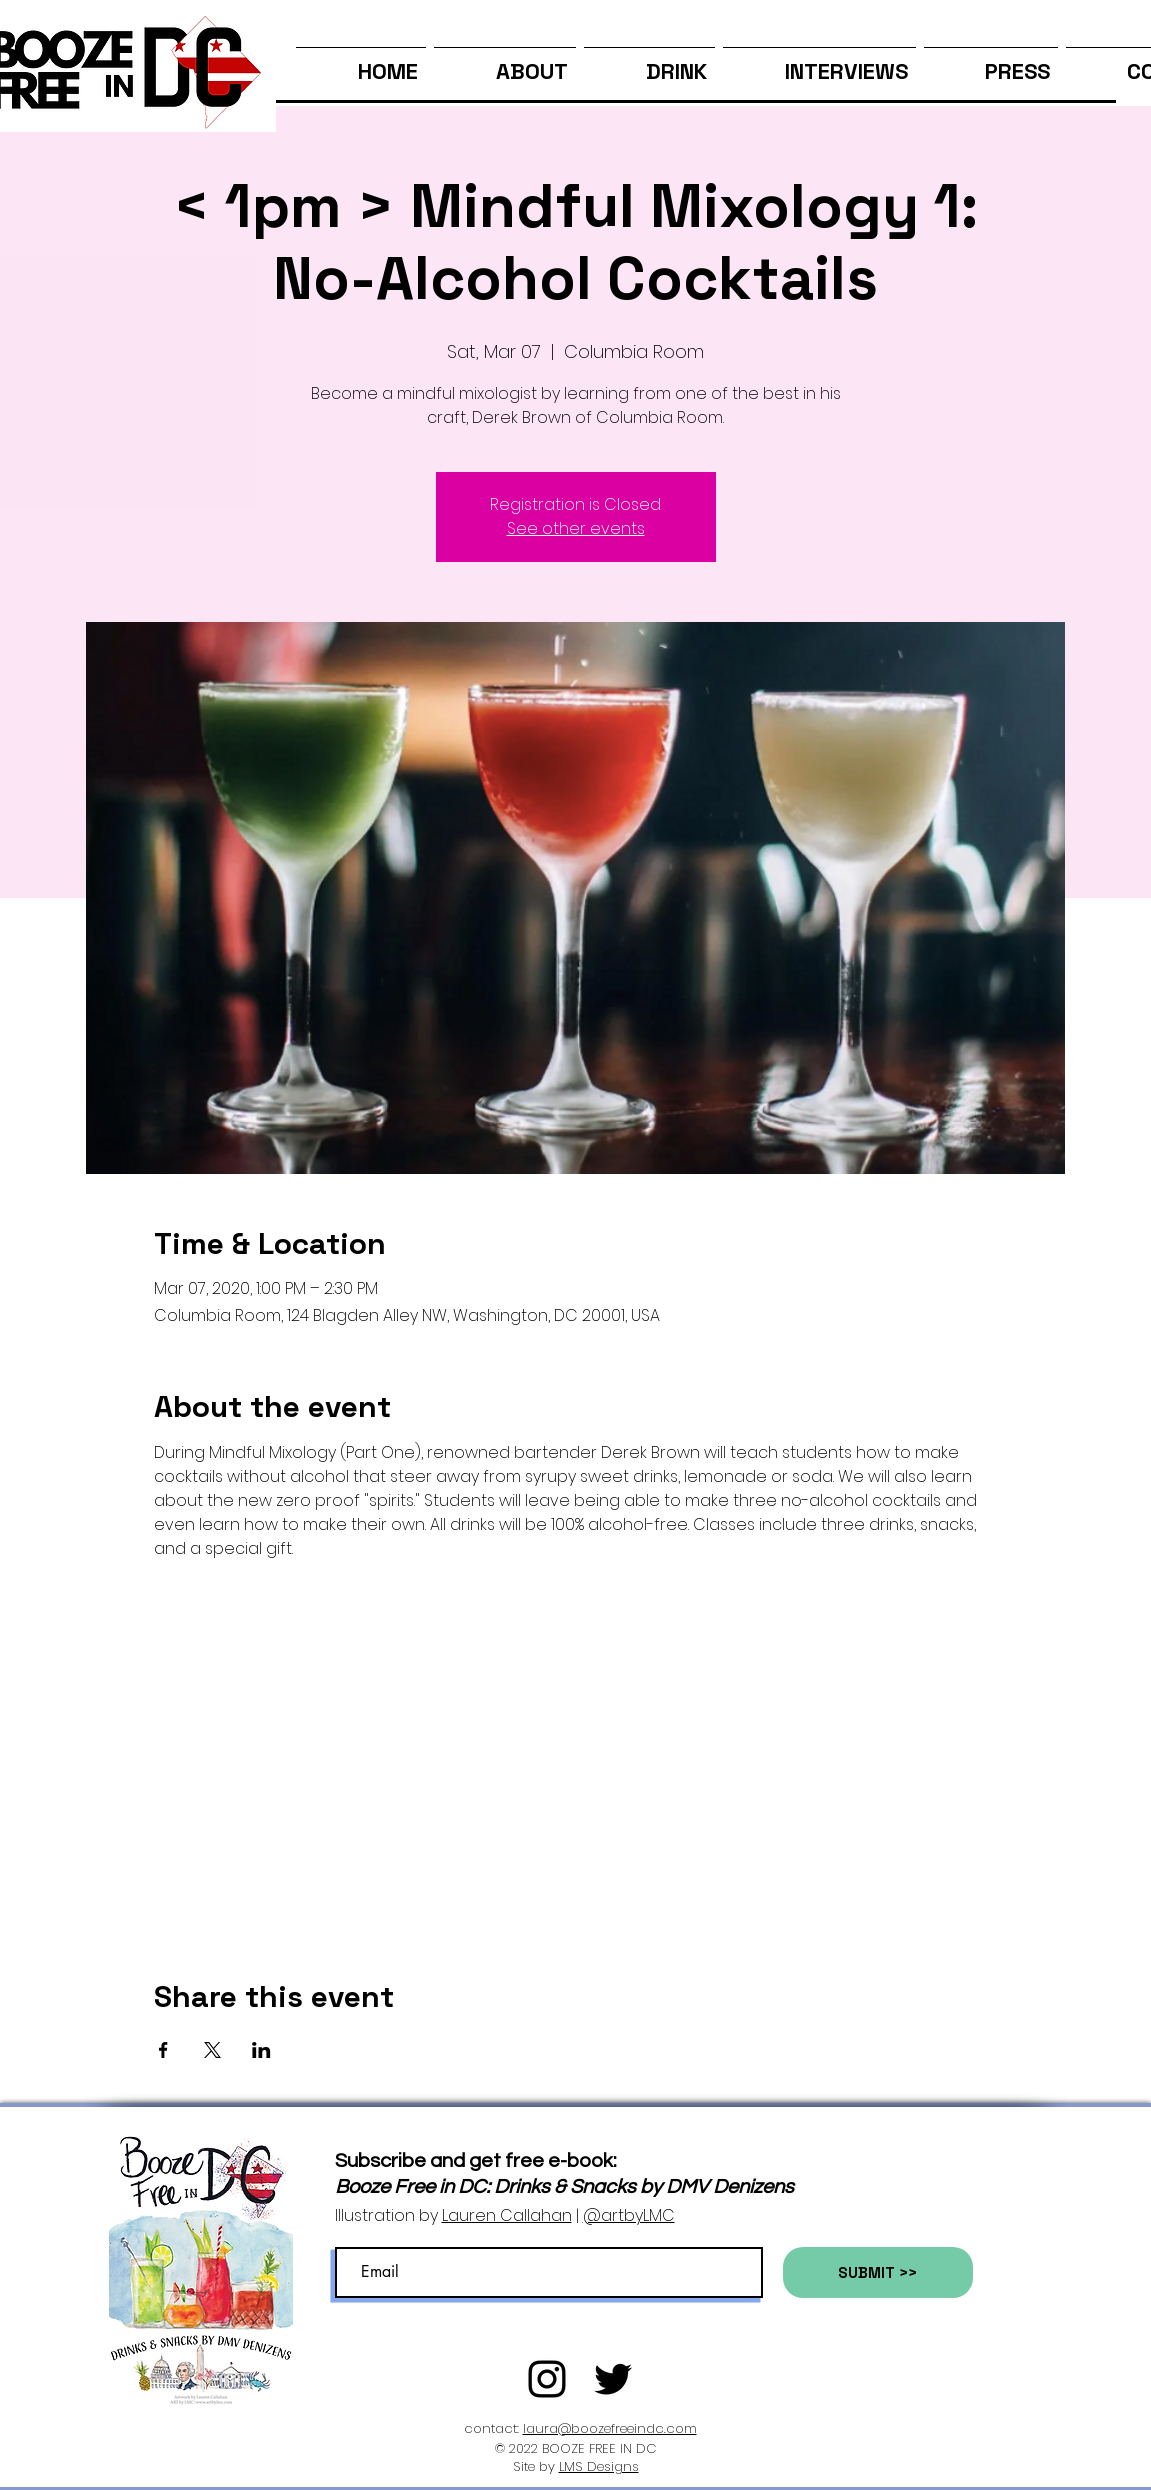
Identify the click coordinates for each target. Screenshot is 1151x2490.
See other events (576, 528)
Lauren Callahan (507, 2215)
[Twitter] (613, 2379)
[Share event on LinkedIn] (261, 2050)
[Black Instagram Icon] (547, 2379)
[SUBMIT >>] (878, 2272)
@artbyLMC (629, 2215)
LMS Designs (599, 2466)
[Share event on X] (212, 2050)
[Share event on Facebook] (163, 2050)
